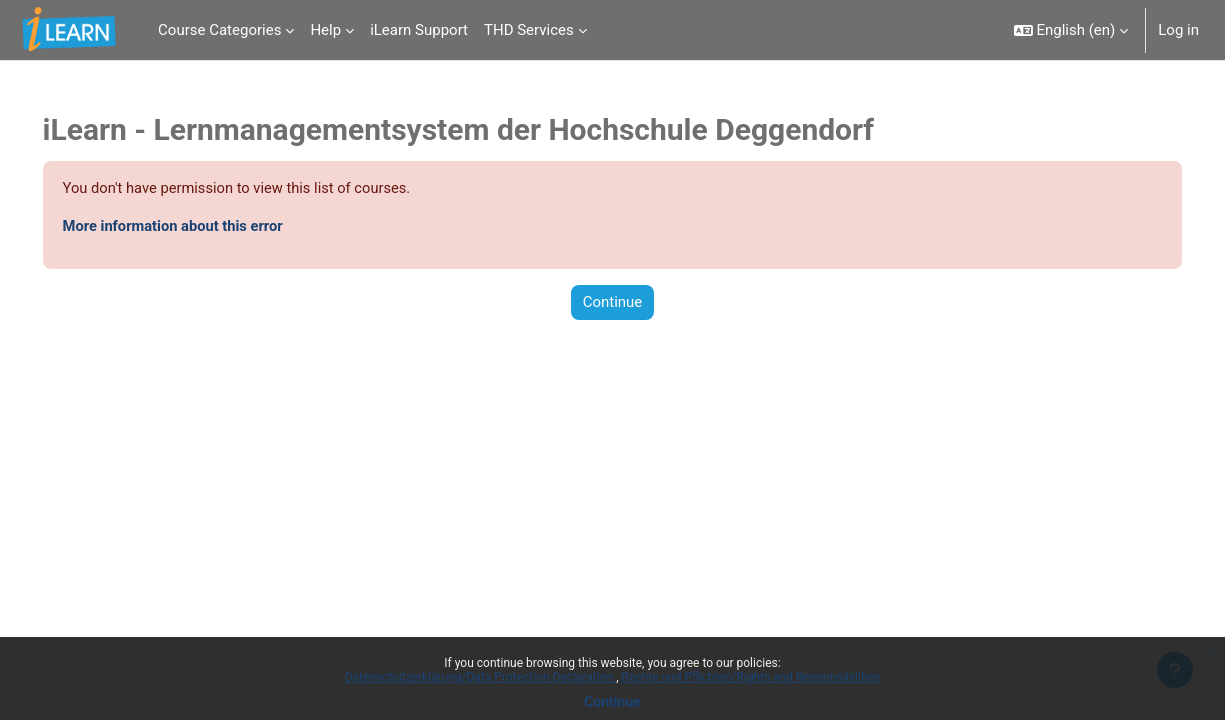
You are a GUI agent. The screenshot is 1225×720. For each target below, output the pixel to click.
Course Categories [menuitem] (219, 30)
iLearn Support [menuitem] (419, 30)
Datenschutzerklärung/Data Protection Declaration (480, 677)
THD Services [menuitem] (529, 30)
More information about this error (203, 227)
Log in (1178, 30)
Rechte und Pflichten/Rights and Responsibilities (751, 677)
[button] (1071, 30)
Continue (612, 702)
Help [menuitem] (325, 30)
